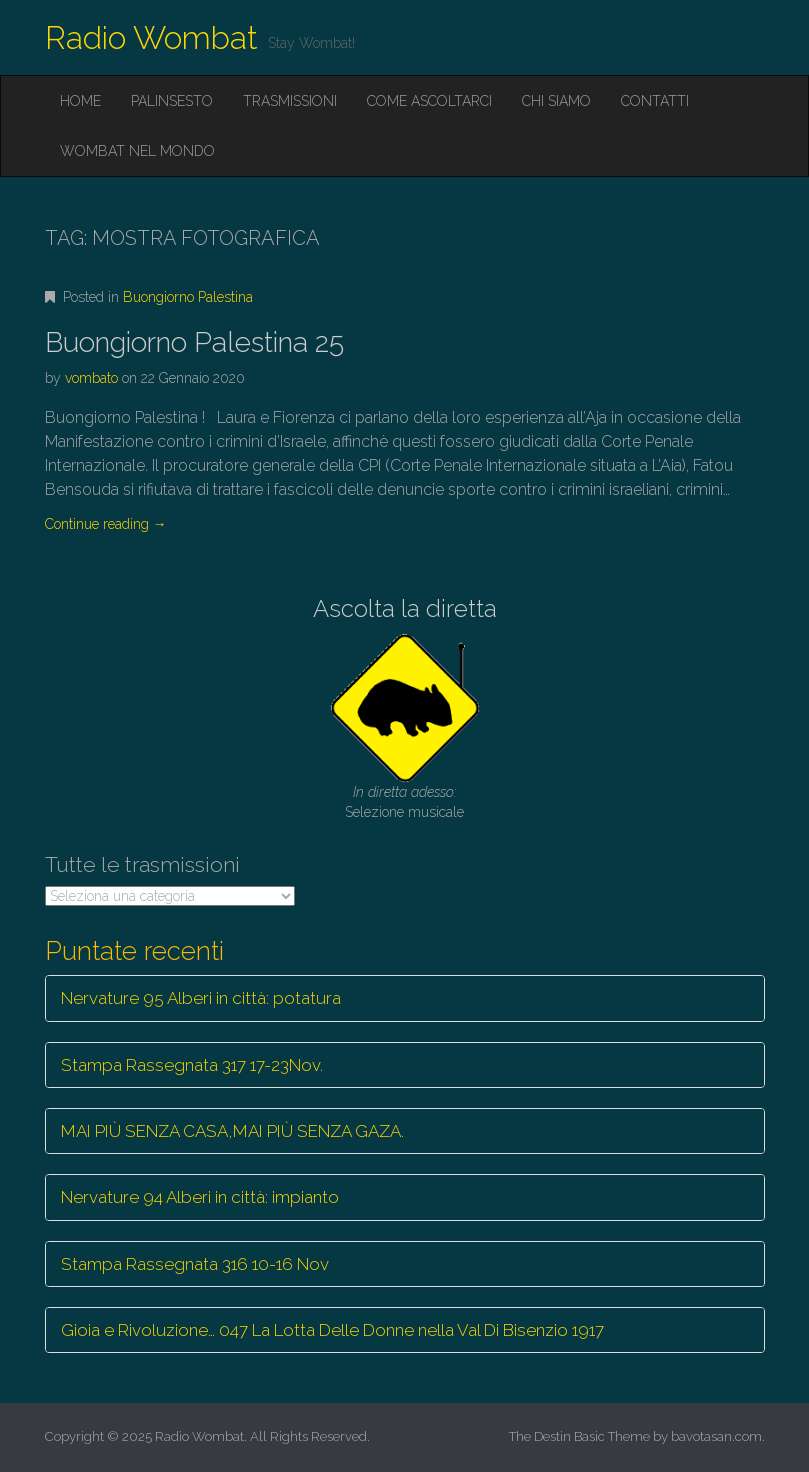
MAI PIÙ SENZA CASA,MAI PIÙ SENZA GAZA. (232, 1131)
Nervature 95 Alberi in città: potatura (201, 998)
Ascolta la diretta (405, 608)
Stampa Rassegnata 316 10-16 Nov (195, 1264)
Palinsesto (172, 101)
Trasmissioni (290, 101)
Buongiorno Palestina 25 (194, 342)
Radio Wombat (151, 37)
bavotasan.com (716, 1436)
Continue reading (106, 524)
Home (80, 101)
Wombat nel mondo (137, 151)
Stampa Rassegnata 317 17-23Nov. (192, 1065)
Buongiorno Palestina (188, 297)
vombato (91, 378)
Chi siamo (556, 101)
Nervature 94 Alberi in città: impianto (200, 1197)
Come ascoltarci (429, 101)
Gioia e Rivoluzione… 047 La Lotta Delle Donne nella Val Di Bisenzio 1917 (332, 1330)
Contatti (655, 101)
